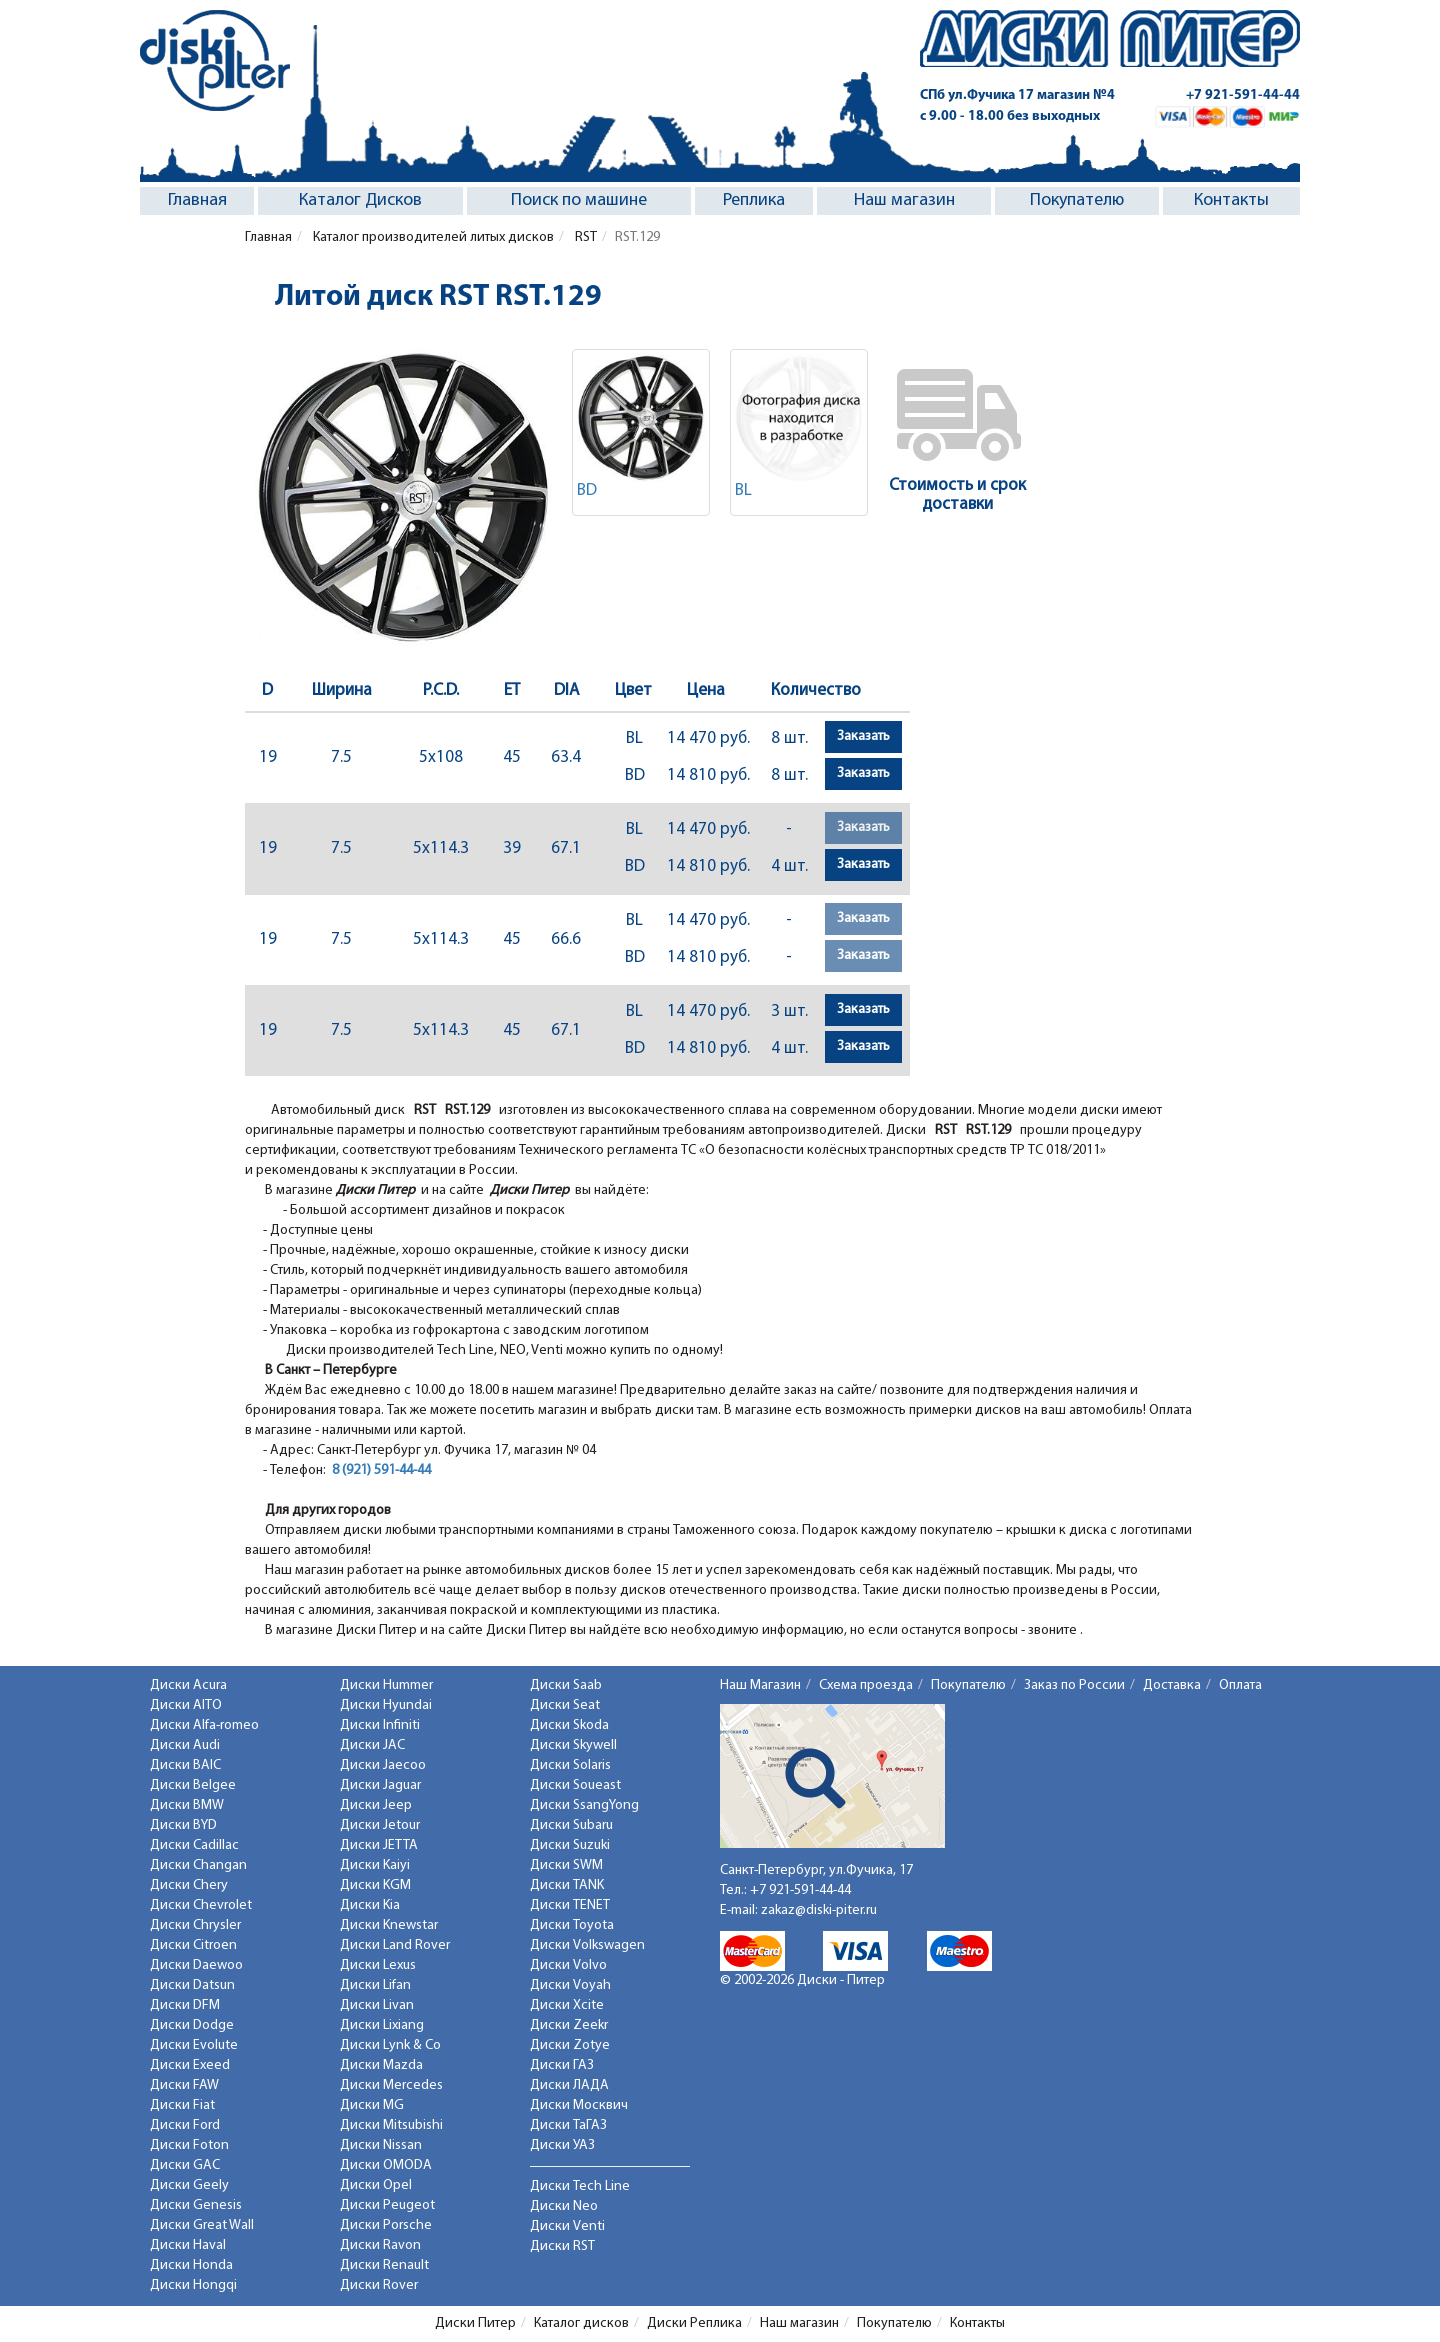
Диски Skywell (573, 1745)
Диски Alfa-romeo (204, 1725)
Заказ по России (1074, 1685)
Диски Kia (370, 1905)
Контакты (1231, 200)
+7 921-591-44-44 (1243, 95)
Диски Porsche (386, 2225)
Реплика (754, 200)
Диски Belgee (193, 1785)
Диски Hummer (386, 1685)
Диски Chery (189, 1885)
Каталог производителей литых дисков (432, 237)
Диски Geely (189, 2185)
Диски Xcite (567, 2005)
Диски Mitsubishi (391, 2125)
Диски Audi (185, 1745)
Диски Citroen (193, 1945)
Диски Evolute (194, 2045)
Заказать (863, 736)
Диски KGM (375, 1885)
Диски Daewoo (196, 1965)
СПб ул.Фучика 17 (1017, 95)
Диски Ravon (380, 2245)
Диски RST (562, 2246)
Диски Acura (188, 1685)
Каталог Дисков (360, 200)
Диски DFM (185, 2005)
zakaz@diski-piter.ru (819, 1910)
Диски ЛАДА (569, 2085)
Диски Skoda (569, 1725)
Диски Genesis (196, 2205)
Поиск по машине (579, 200)
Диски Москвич (579, 2105)
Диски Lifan (375, 1985)
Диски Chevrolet (201, 1905)
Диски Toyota (572, 1925)
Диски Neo (564, 2206)
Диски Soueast (575, 1785)
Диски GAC (185, 2165)
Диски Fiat (182, 2105)
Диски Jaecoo (383, 1765)
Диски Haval (188, 2245)
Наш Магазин (760, 1685)
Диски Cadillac (194, 1845)
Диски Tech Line (580, 2186)
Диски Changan (198, 1865)
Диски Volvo (568, 1965)
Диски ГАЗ (562, 2065)
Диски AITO (186, 1705)
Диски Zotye (570, 2045)
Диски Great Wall (202, 2225)
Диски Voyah (570, 1985)
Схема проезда (866, 1685)
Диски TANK (567, 1885)
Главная (197, 200)
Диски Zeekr (569, 2025)
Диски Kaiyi (375, 1865)
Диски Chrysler (195, 1925)
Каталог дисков (581, 2323)
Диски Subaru (571, 1825)
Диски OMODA (386, 2165)
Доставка (1172, 1685)
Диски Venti (567, 2226)
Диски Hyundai (386, 1705)
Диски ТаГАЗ (568, 2125)
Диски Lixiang (382, 2025)
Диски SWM (566, 1865)
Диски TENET (570, 1905)
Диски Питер (475, 2323)
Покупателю (1077, 200)
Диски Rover (379, 2285)
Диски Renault (384, 2265)
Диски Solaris (570, 1765)
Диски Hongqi (193, 2285)
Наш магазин (904, 200)
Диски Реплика (694, 2323)
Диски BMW (187, 1805)
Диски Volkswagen (587, 1945)
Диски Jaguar (380, 1785)
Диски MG (372, 2105)
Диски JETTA (379, 1845)
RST (584, 237)
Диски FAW (184, 2085)
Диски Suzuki (570, 1845)
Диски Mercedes (391, 2085)
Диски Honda (191, 2265)
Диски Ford (185, 2125)
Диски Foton (189, 2145)
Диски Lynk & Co (390, 2045)
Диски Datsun (192, 1985)
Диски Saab (566, 1685)
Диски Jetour (380, 1825)
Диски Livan (377, 2005)
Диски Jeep (376, 1805)
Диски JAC (372, 1745)
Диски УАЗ (562, 2145)
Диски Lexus (378, 1965)
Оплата (1240, 1685)
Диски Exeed (190, 2065)
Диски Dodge (192, 2025)
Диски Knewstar (389, 1925)
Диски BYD (183, 1825)
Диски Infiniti (380, 1725)
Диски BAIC (185, 1765)
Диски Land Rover (395, 1945)
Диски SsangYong (584, 1805)
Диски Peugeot (387, 2205)
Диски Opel (376, 2185)
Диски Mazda (381, 2065)
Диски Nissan (381, 2145)
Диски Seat (565, 1705)
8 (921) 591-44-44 (381, 1470)
